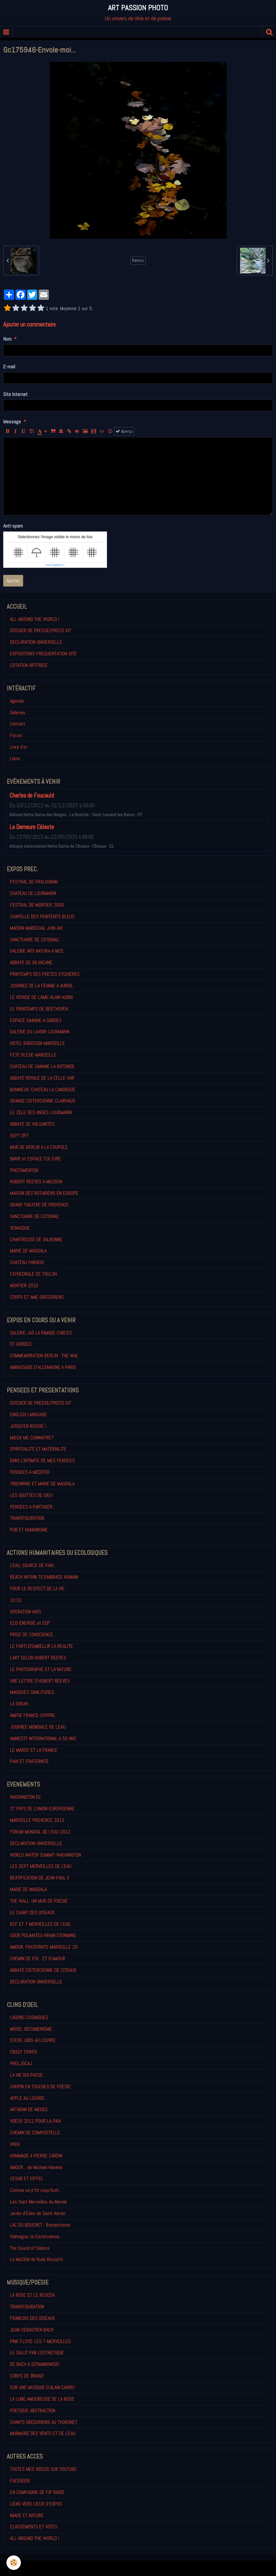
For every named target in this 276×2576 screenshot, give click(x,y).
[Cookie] (13, 2562)
